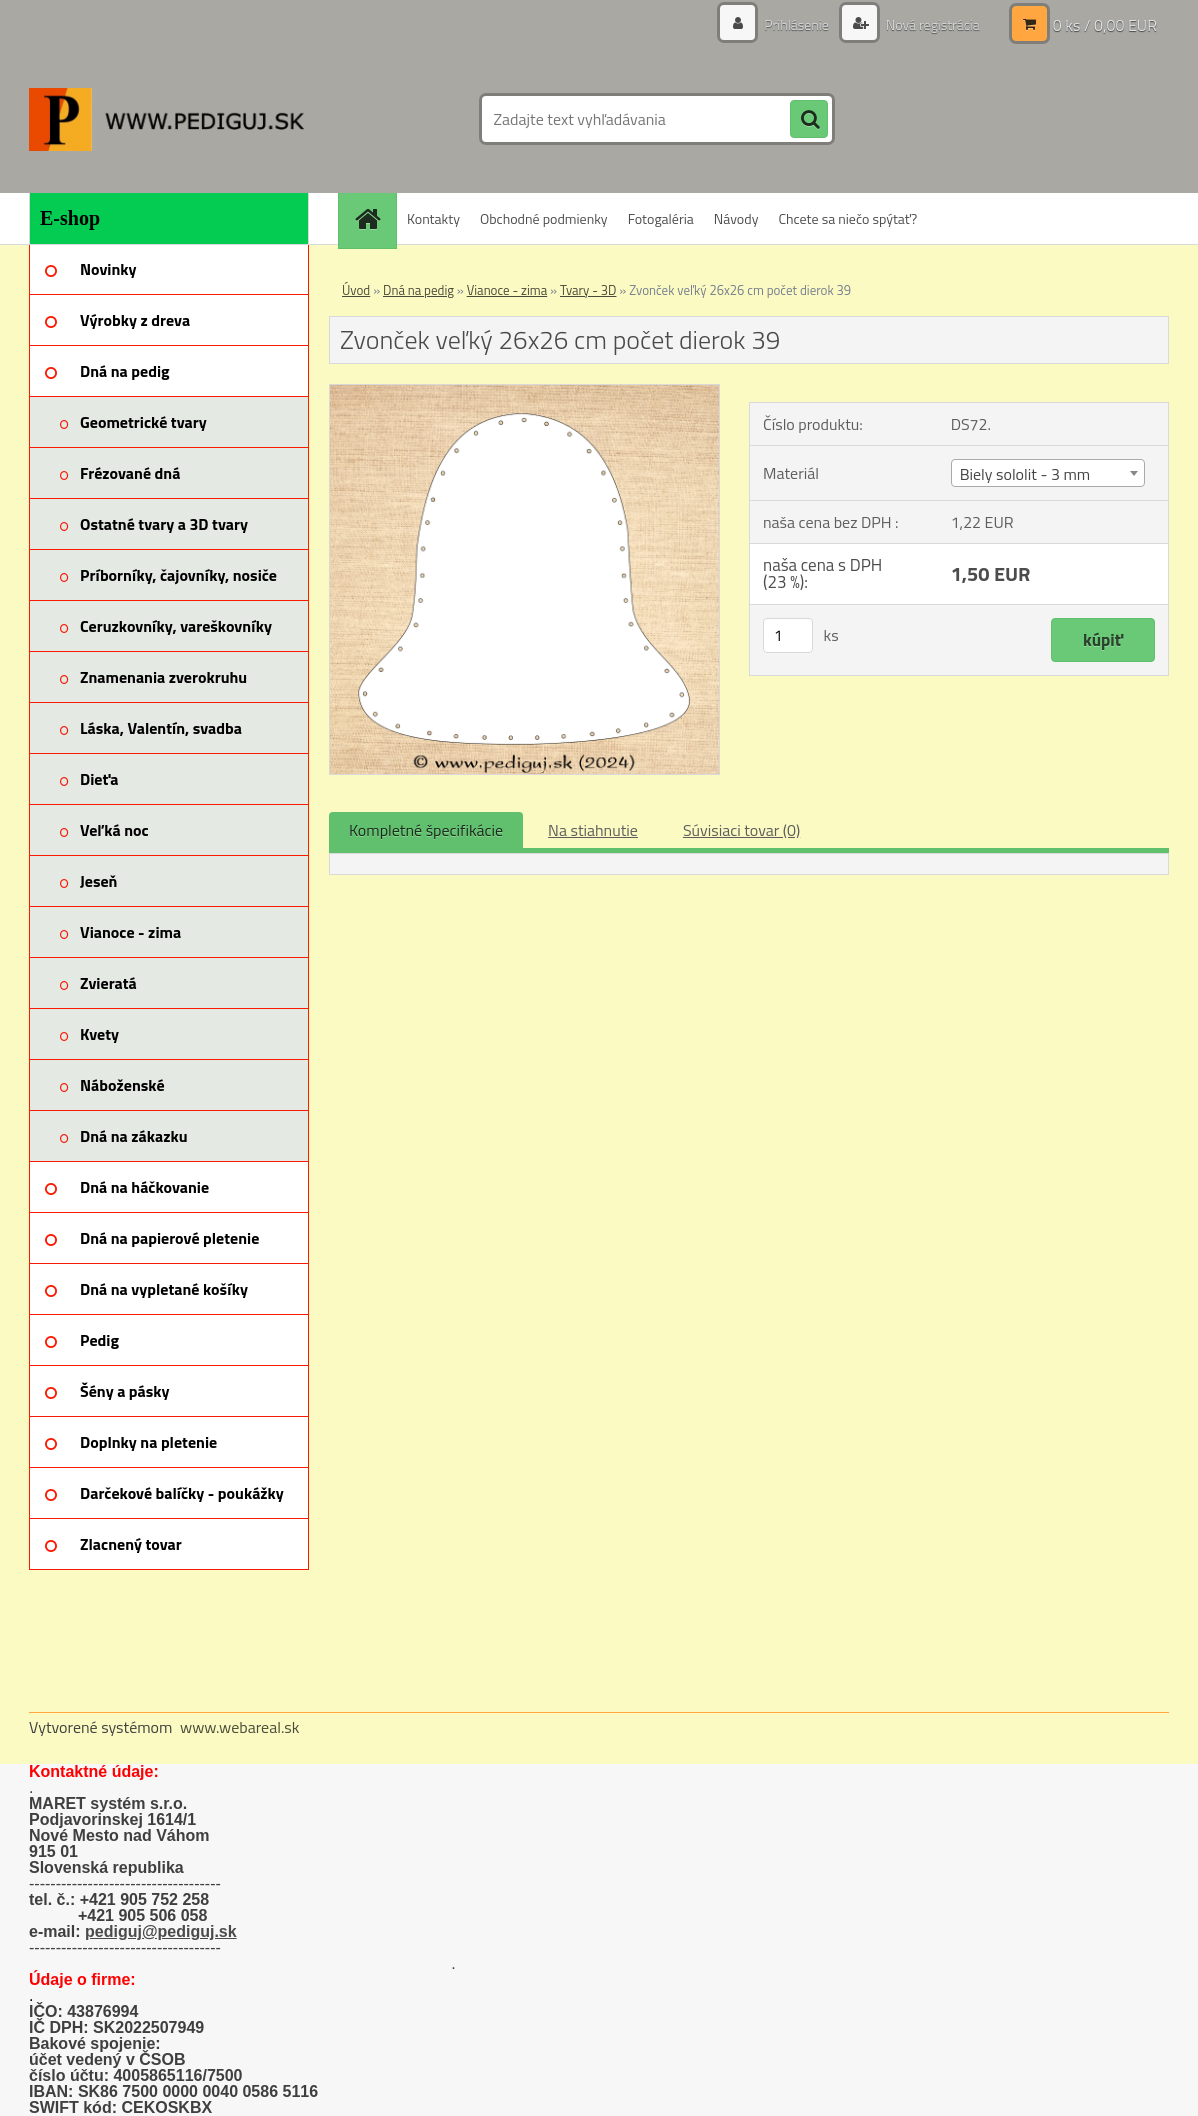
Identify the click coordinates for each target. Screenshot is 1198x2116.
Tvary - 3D (588, 290)
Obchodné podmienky (544, 218)
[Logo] (166, 119)
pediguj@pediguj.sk (161, 1931)
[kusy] (788, 635)
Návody (736, 218)
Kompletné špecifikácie (426, 830)
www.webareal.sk (240, 1727)
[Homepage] (374, 218)
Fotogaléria (661, 218)
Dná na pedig (418, 290)
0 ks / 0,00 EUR (1105, 25)
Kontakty (433, 218)
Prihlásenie (796, 24)
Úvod (356, 290)
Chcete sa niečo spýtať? (847, 218)
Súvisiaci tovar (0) (741, 830)
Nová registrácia (931, 24)
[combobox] (1048, 473)
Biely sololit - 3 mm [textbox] (1025, 474)
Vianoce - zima (507, 290)
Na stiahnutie (593, 830)
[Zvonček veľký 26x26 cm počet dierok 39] (524, 393)
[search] (809, 120)
